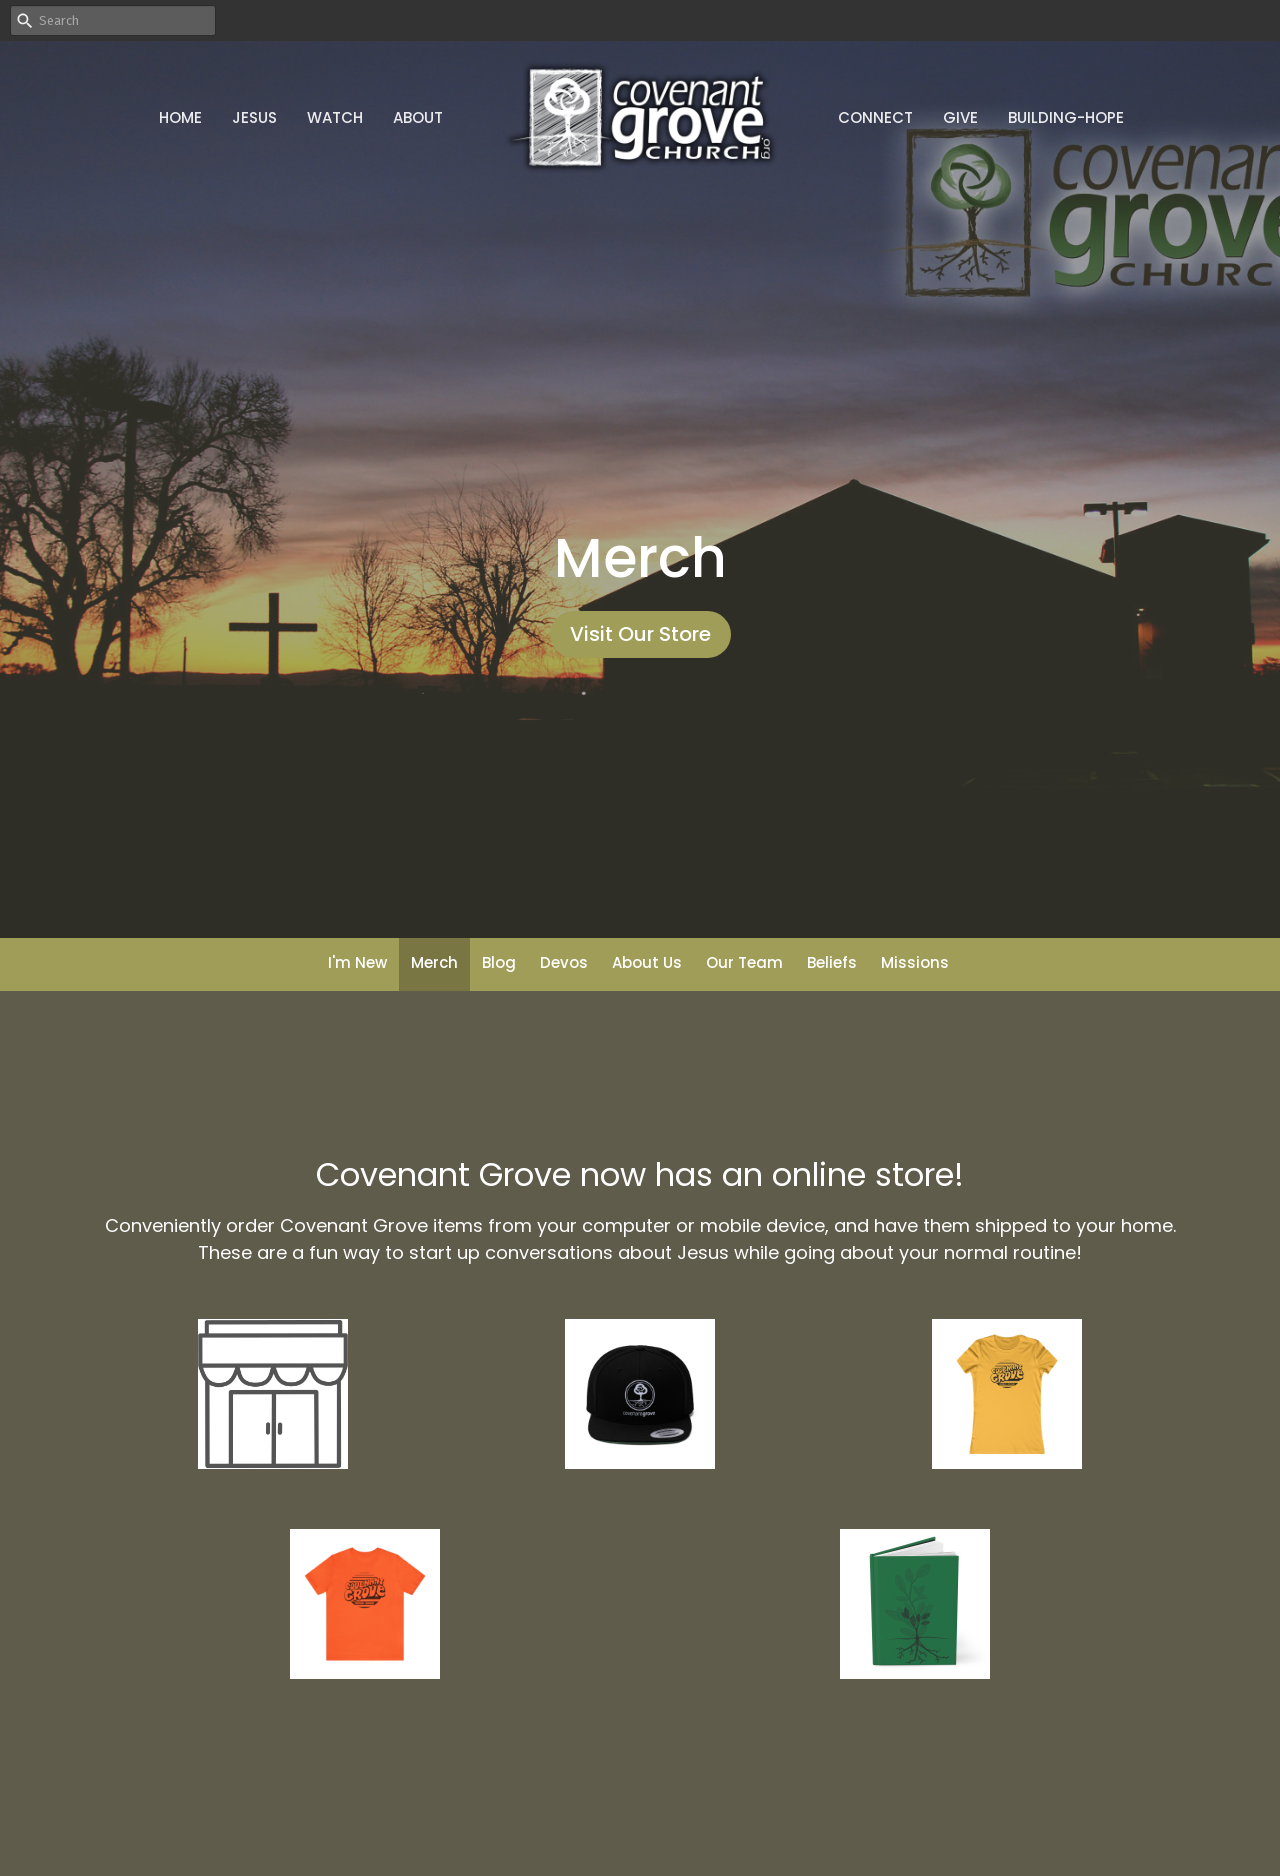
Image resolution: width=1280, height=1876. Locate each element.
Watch (335, 117)
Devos (564, 962)
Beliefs (832, 962)
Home (180, 117)
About (418, 117)
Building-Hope (1066, 117)
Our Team (744, 962)
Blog (499, 962)
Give (960, 117)
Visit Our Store (640, 634)
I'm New (357, 962)
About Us (647, 962)
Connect (875, 117)
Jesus (254, 117)
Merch (434, 962)
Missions (915, 962)
